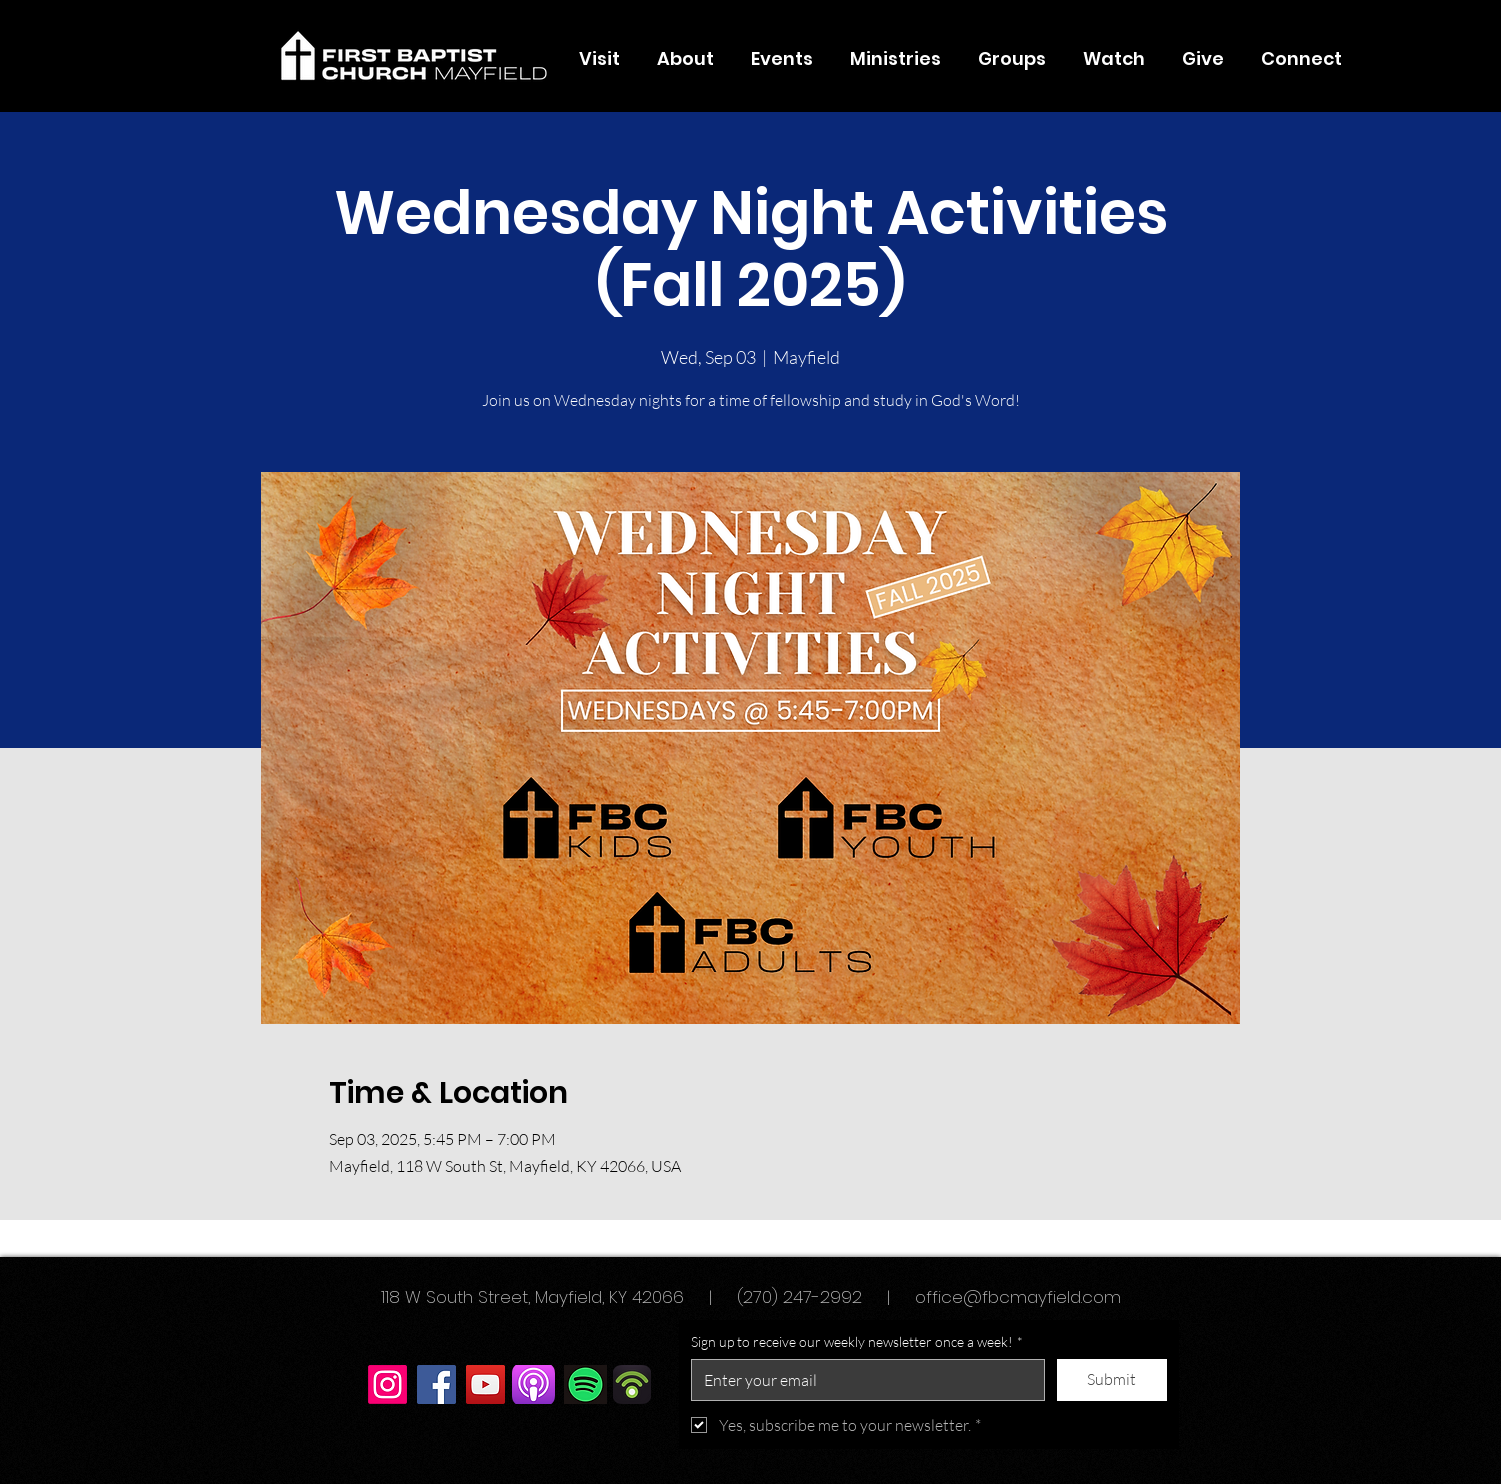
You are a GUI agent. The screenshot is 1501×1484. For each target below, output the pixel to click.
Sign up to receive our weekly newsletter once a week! (857, 1342)
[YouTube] (485, 1384)
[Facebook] (436, 1384)
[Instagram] (387, 1384)
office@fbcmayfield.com (1018, 1297)
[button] (686, 59)
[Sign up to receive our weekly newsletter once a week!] (862, 1380)
